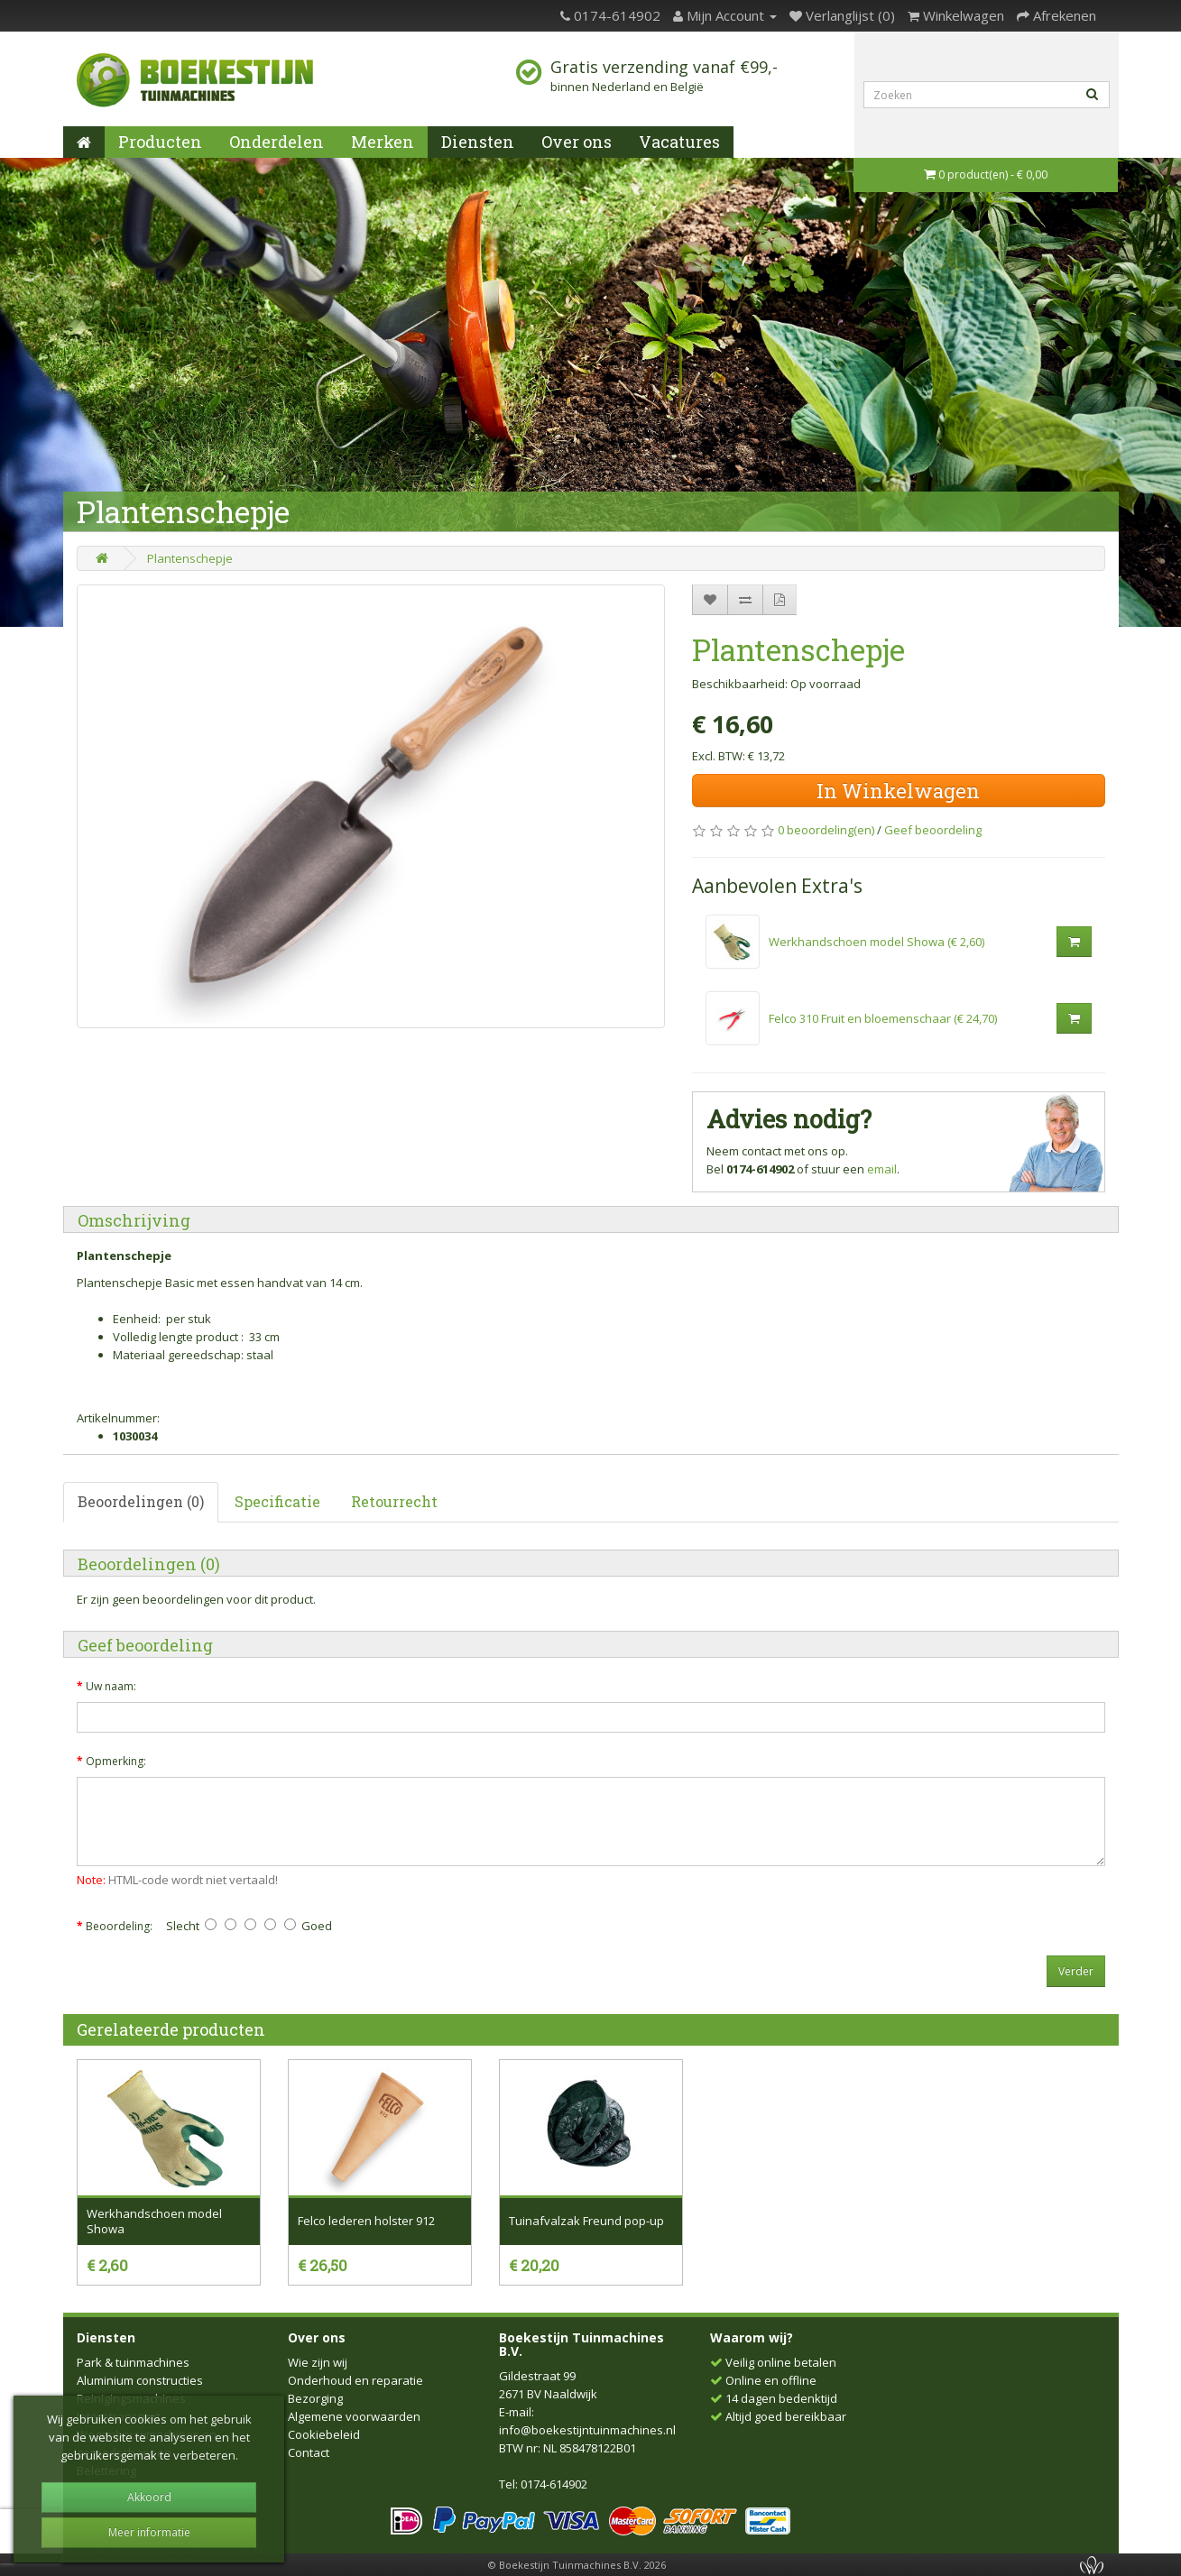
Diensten (477, 141)
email (882, 1169)
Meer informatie (149, 2532)
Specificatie (277, 1501)
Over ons (576, 141)
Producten (160, 141)
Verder (1075, 1971)
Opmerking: (116, 1761)
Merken (382, 141)
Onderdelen (276, 141)
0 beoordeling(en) (826, 830)
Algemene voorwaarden (354, 2416)
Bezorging (315, 2398)
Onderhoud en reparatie (355, 2380)
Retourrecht (394, 1501)
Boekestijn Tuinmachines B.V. (581, 2344)
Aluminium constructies (140, 2380)
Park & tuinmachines (133, 2362)
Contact (308, 2452)
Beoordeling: (119, 1926)
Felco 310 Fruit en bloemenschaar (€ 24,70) (883, 1018)
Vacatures (679, 141)
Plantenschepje (190, 558)
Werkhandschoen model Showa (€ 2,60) (876, 942)
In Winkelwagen (898, 790)
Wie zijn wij (317, 2362)
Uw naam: (111, 1686)
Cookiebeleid (324, 2434)
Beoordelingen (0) (141, 1501)
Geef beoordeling (933, 830)
